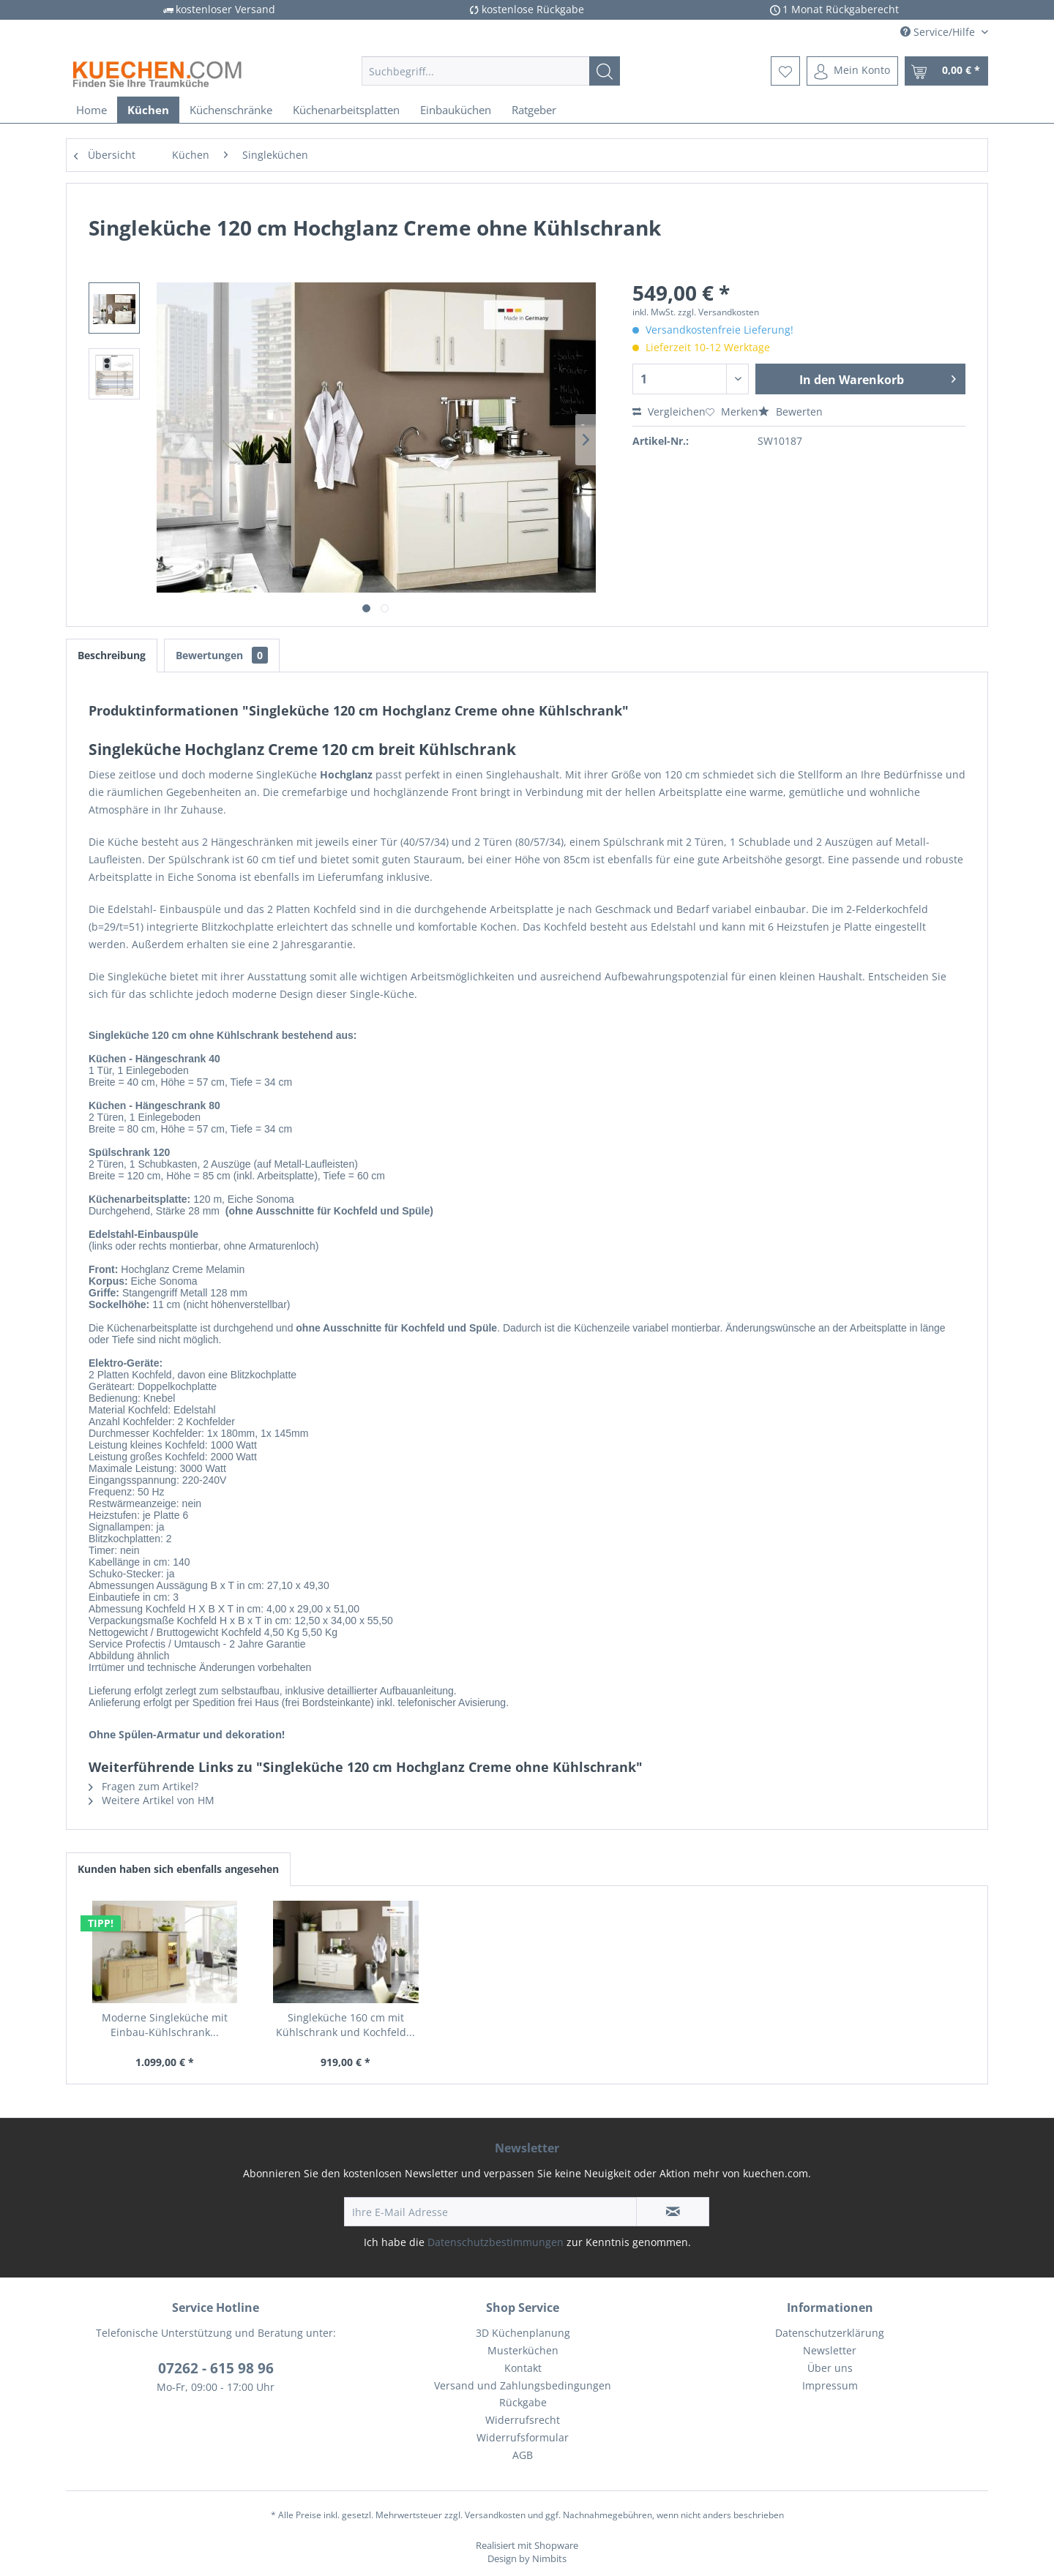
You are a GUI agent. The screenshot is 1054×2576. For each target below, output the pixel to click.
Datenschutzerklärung (829, 2333)
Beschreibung (112, 655)
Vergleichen (669, 411)
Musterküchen (522, 2350)
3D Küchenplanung (523, 2333)
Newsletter (829, 2350)
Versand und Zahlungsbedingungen (522, 2385)
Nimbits (549, 2558)
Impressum (830, 2385)
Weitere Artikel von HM (151, 1800)
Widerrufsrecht (522, 2420)
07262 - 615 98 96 (216, 2368)
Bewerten (790, 411)
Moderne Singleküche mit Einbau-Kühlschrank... (165, 2024)
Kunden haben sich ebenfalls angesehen (178, 1869)
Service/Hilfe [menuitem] (939, 32)
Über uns (830, 2368)
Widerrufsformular (522, 2437)
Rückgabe (523, 2402)
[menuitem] (491, 71)
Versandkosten (495, 2515)
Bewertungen (222, 655)
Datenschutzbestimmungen (495, 2242)
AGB (522, 2455)
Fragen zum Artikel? (143, 1786)
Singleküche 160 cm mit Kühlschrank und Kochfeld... (345, 2024)
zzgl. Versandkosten (718, 312)
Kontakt (523, 2368)
